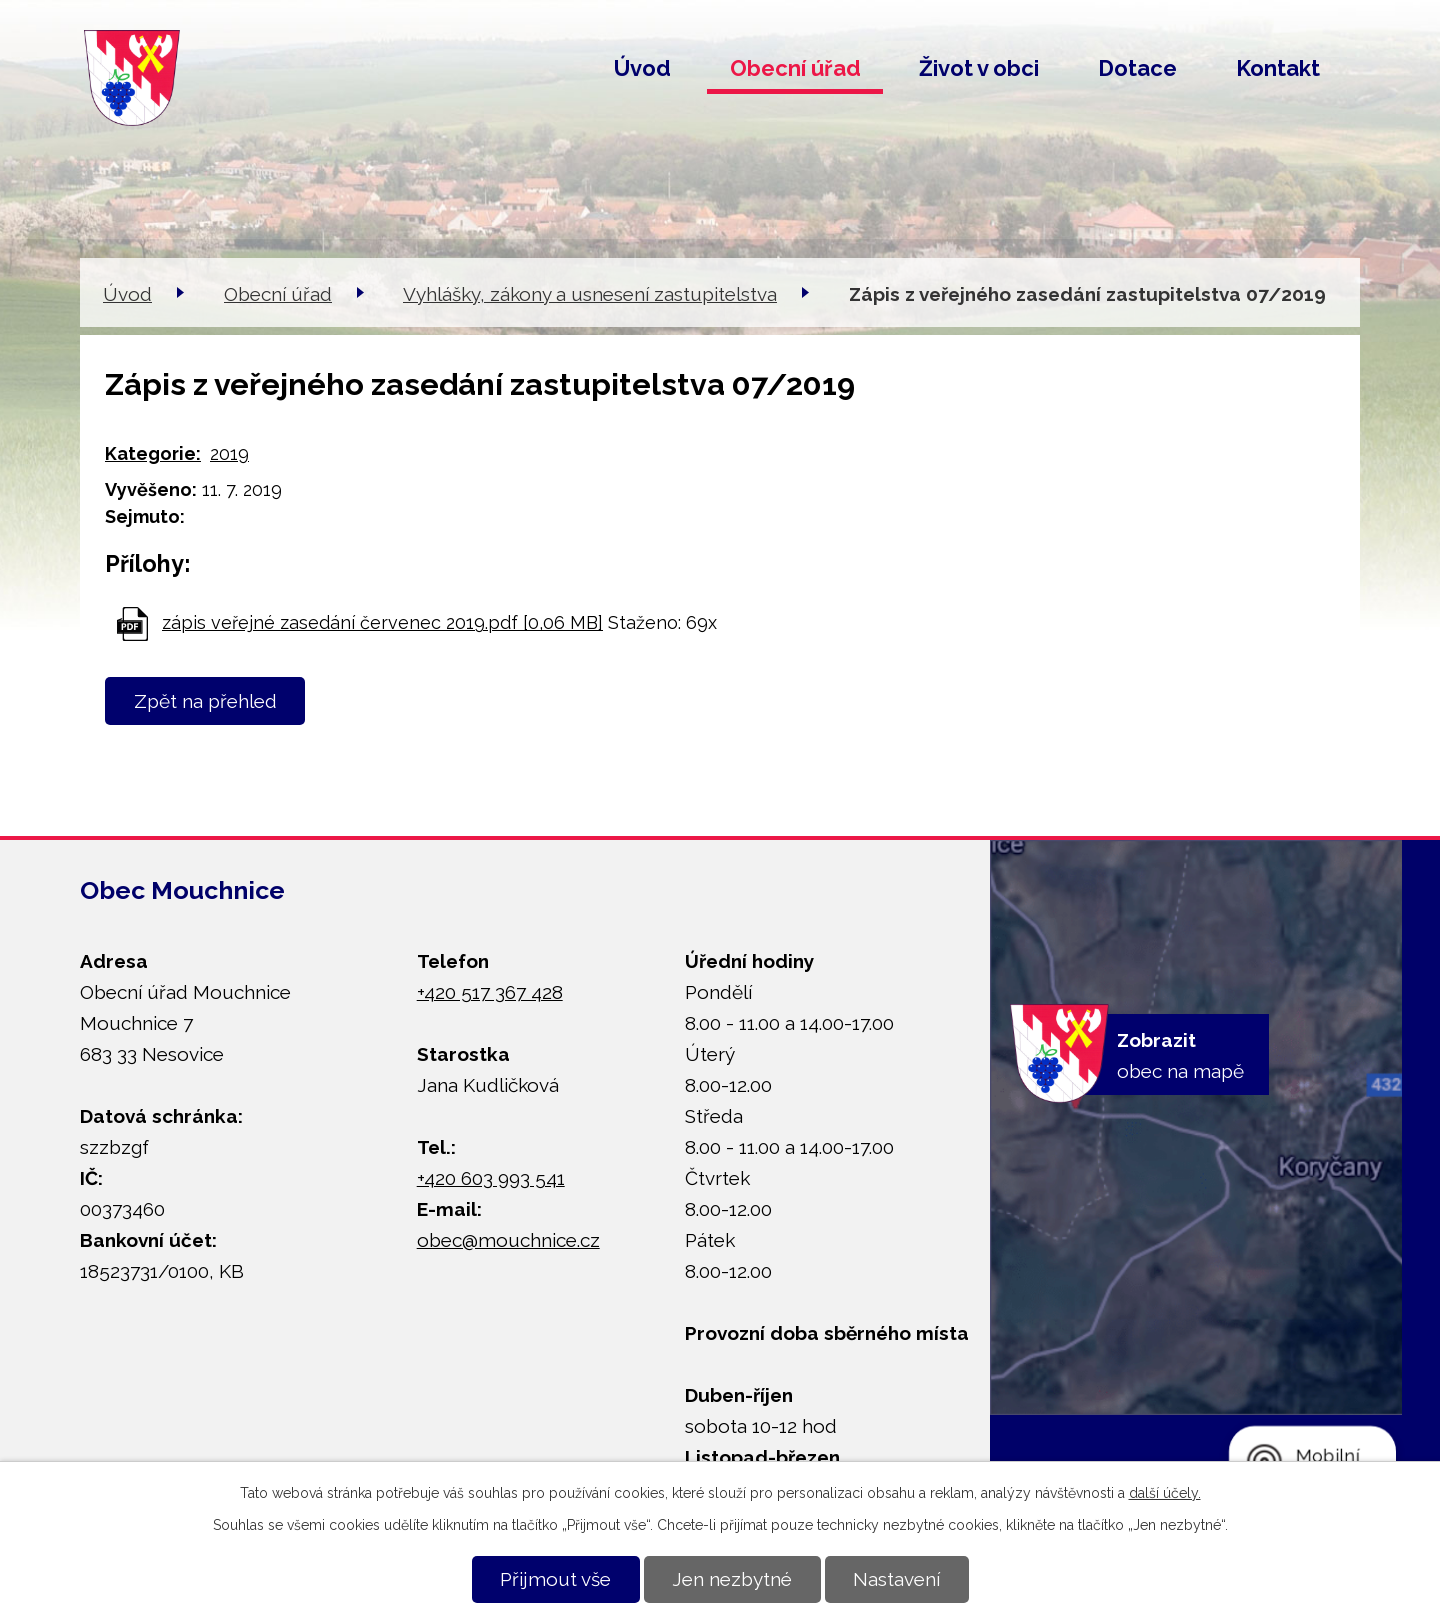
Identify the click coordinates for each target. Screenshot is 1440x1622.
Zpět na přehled (205, 701)
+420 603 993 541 (491, 1178)
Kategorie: (153, 453)
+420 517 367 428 (490, 992)
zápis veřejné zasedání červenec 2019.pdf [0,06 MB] (382, 622)
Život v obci (979, 68)
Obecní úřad (795, 68)
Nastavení (896, 1579)
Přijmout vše (555, 1579)
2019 (229, 453)
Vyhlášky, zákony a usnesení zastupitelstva (590, 294)
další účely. (1165, 1493)
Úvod (642, 68)
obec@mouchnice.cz (508, 1240)
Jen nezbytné (732, 1579)
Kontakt (1278, 68)
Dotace (1137, 68)
